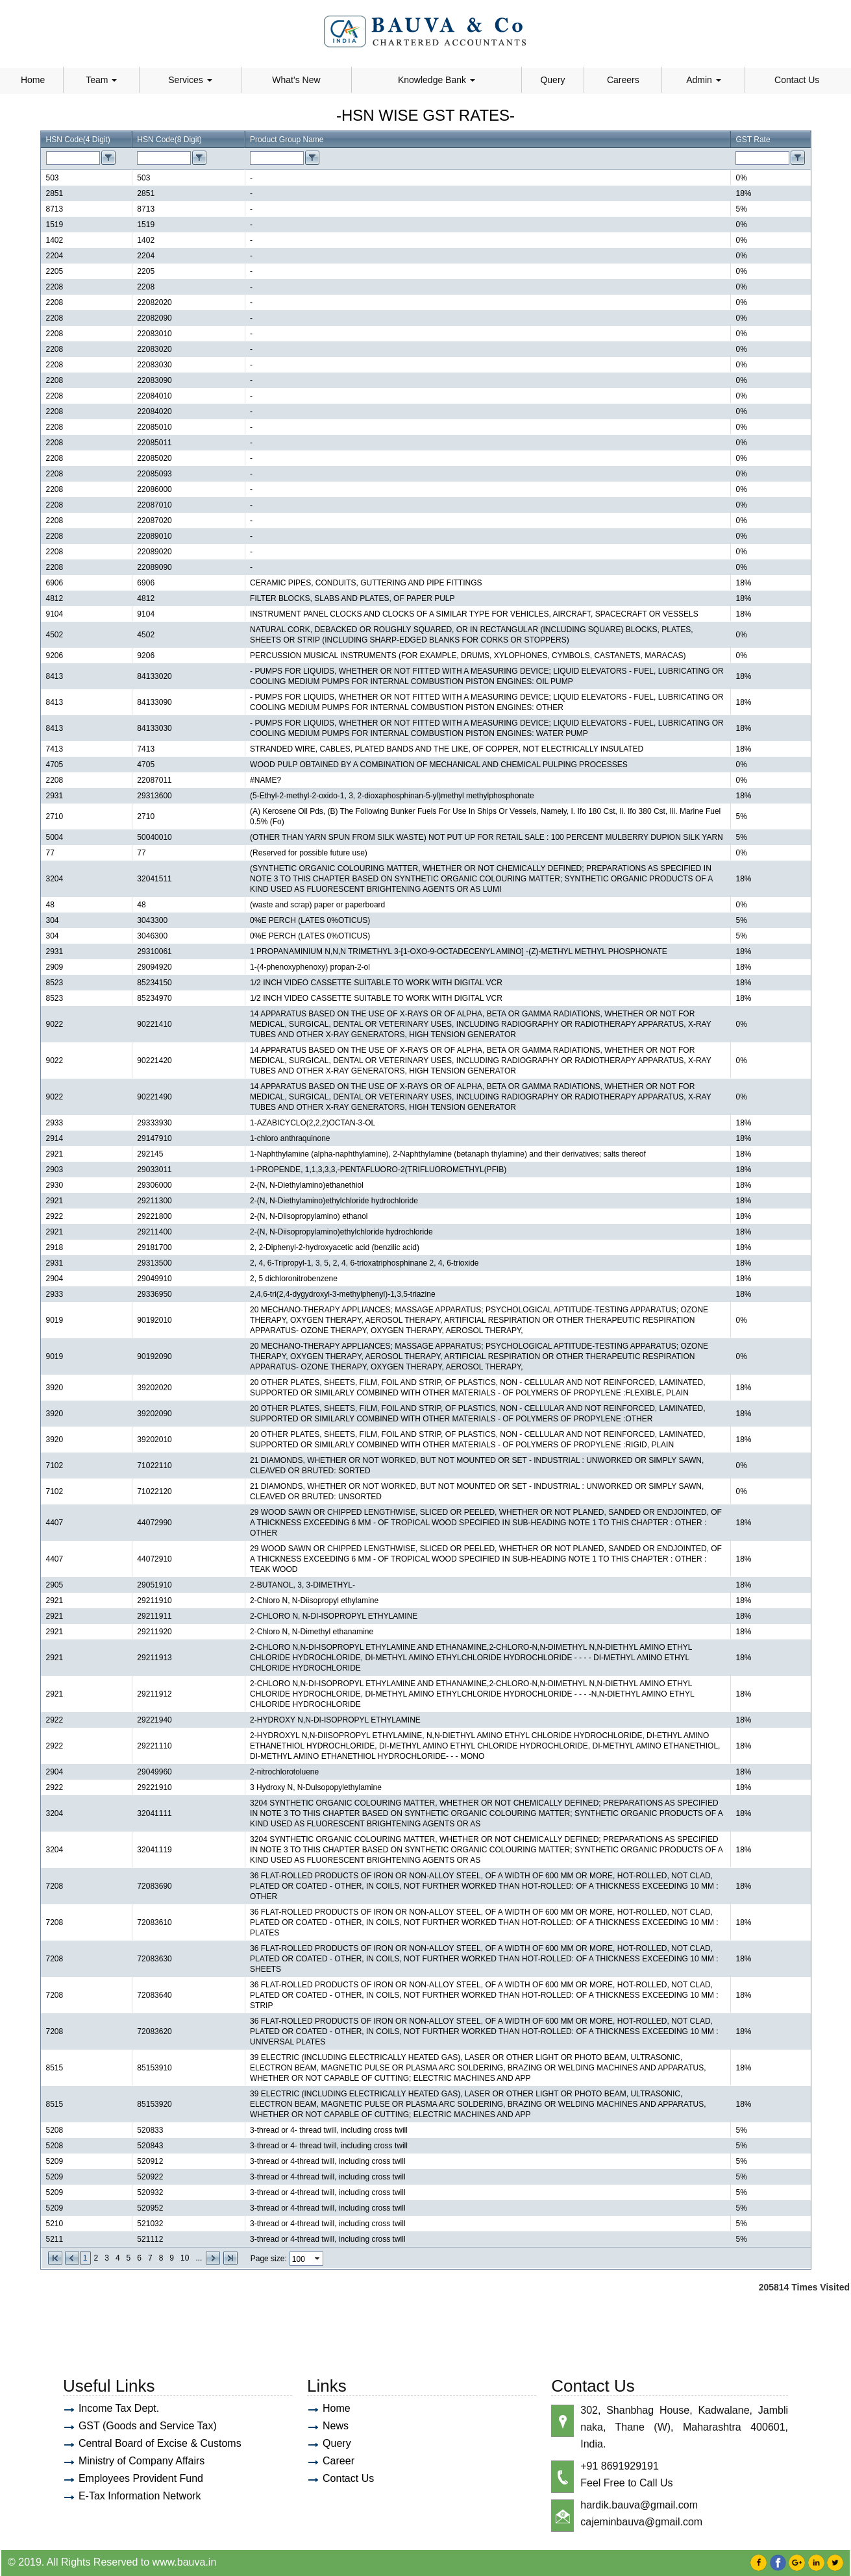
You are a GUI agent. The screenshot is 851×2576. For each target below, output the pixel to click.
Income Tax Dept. (119, 2408)
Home (33, 80)
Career (338, 2460)
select (318, 2258)
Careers (623, 80)
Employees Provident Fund (141, 2478)
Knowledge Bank (436, 80)
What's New (296, 80)
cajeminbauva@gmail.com (641, 2521)
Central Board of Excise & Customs (160, 2443)
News (336, 2425)
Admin (703, 80)
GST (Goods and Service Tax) (148, 2425)
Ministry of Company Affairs (141, 2460)
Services (190, 80)
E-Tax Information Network (140, 2495)
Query (552, 80)
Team (101, 80)
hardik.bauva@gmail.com (639, 2504)
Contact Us (796, 80)
